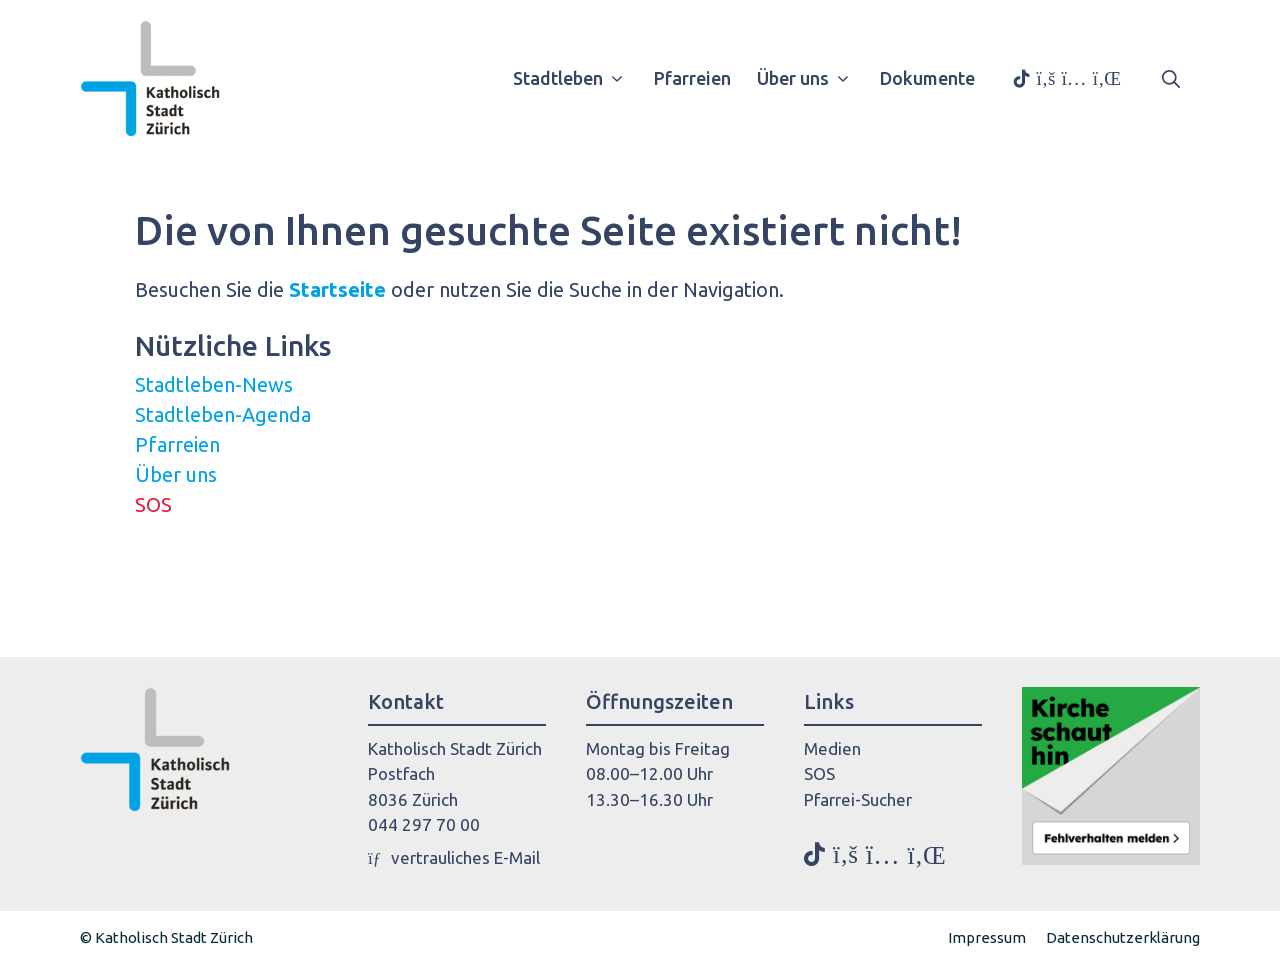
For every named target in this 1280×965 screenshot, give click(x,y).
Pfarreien (692, 78)
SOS (153, 504)
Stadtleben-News (214, 384)
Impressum (987, 937)
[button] (1171, 78)
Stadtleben (575, 78)
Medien (832, 748)
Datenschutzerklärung (1123, 937)
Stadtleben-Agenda (223, 414)
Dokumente (927, 78)
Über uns (810, 78)
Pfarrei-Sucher (858, 799)
